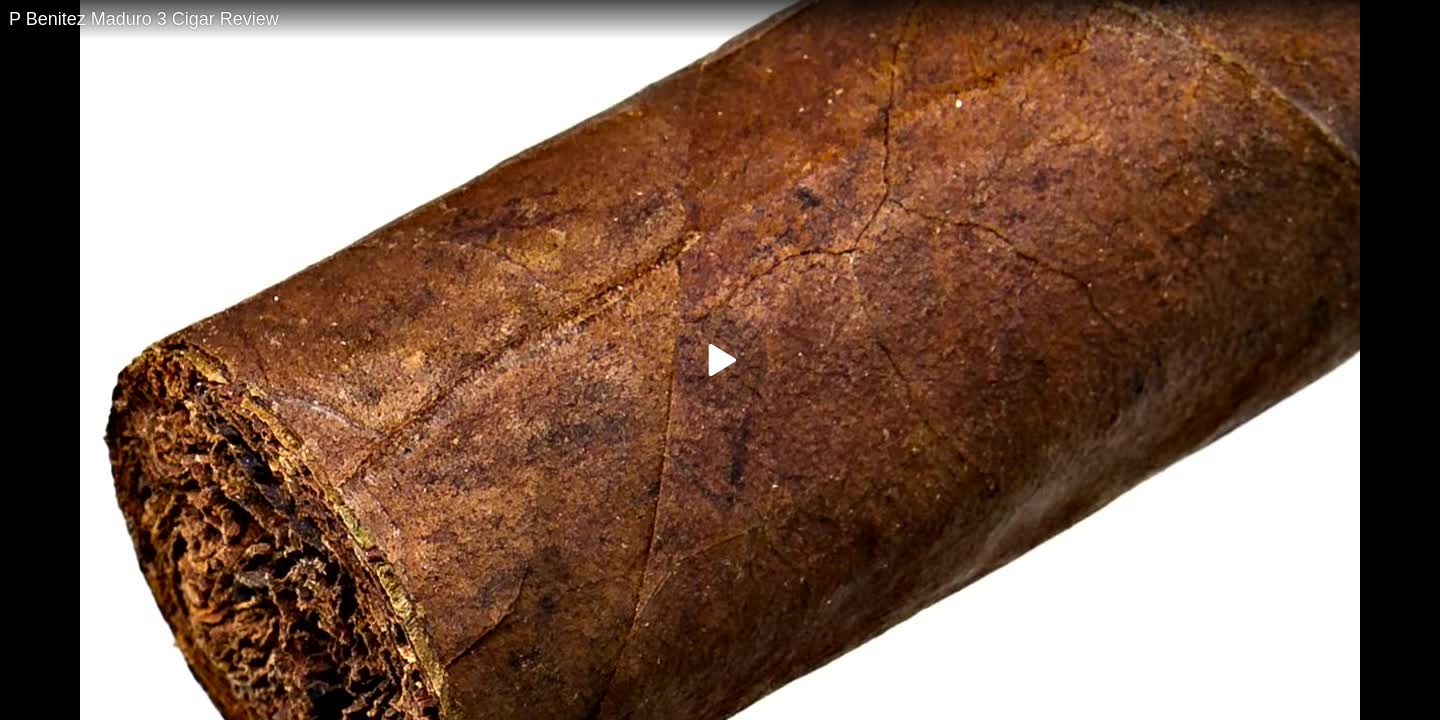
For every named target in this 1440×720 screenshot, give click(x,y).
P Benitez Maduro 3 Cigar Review (144, 19)
